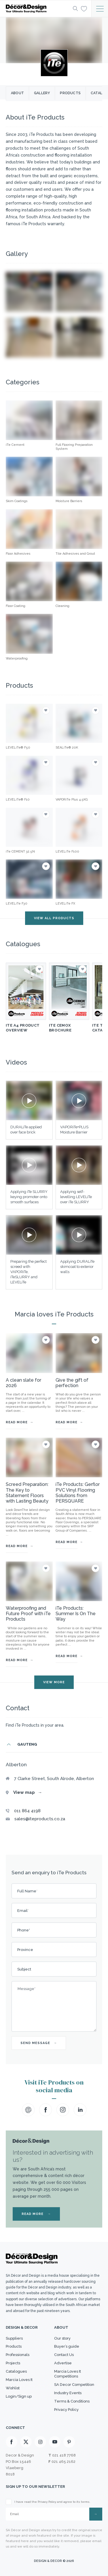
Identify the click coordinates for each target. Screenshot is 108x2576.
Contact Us (64, 2355)
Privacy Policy (66, 2409)
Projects (13, 2363)
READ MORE (36, 2214)
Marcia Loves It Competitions (67, 2373)
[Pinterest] (69, 2441)
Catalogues (16, 2371)
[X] (26, 2441)
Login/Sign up (19, 2396)
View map (27, 1792)
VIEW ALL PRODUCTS (54, 918)
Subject (24, 1969)
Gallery (42, 93)
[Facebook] (11, 2441)
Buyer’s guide (66, 2346)
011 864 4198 (27, 1810)
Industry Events (68, 2393)
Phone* (23, 1930)
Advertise (63, 2363)
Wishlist (13, 2388)
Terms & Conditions (72, 2401)
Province (25, 1950)
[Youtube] (54, 2441)
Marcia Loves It (19, 2380)
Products (70, 93)
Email (23, 1910)
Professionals (17, 2355)
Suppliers (14, 2338)
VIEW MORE (54, 1682)
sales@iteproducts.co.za (39, 1818)
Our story (62, 2338)
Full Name (27, 1891)
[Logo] (37, 8)
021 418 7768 (64, 2455)
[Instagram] (40, 2441)
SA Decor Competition (74, 2384)
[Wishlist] (83, 8)
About (17, 93)
